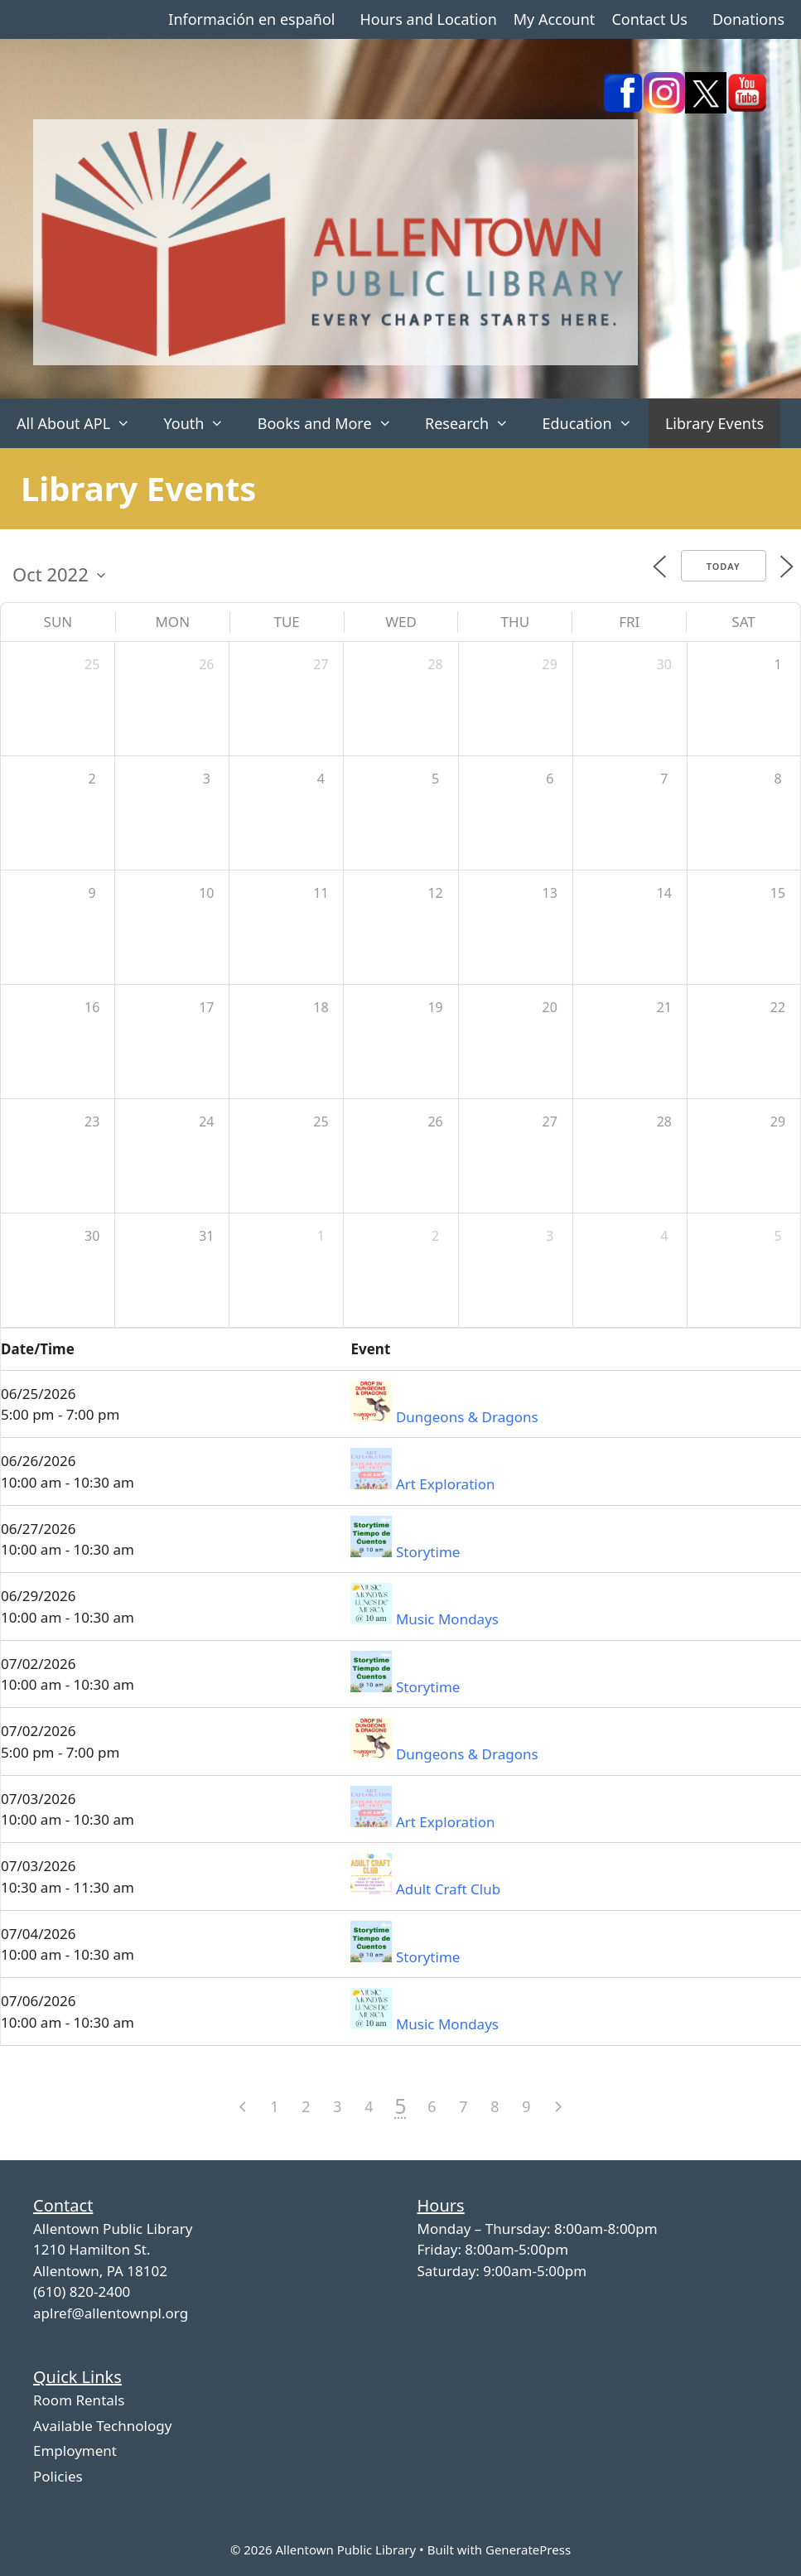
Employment (75, 2450)
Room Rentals (78, 2400)
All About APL (82, 423)
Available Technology (102, 2425)
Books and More (333, 423)
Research (475, 423)
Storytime (428, 1551)
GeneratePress (528, 2549)
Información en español (251, 19)
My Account (555, 19)
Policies (58, 2476)
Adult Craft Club (448, 1888)
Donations (748, 19)
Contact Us (649, 19)
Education (595, 423)
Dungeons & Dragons (467, 1416)
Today (724, 566)
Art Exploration (445, 1483)
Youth (201, 423)
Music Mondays (447, 1618)
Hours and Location (427, 19)
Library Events (714, 423)
